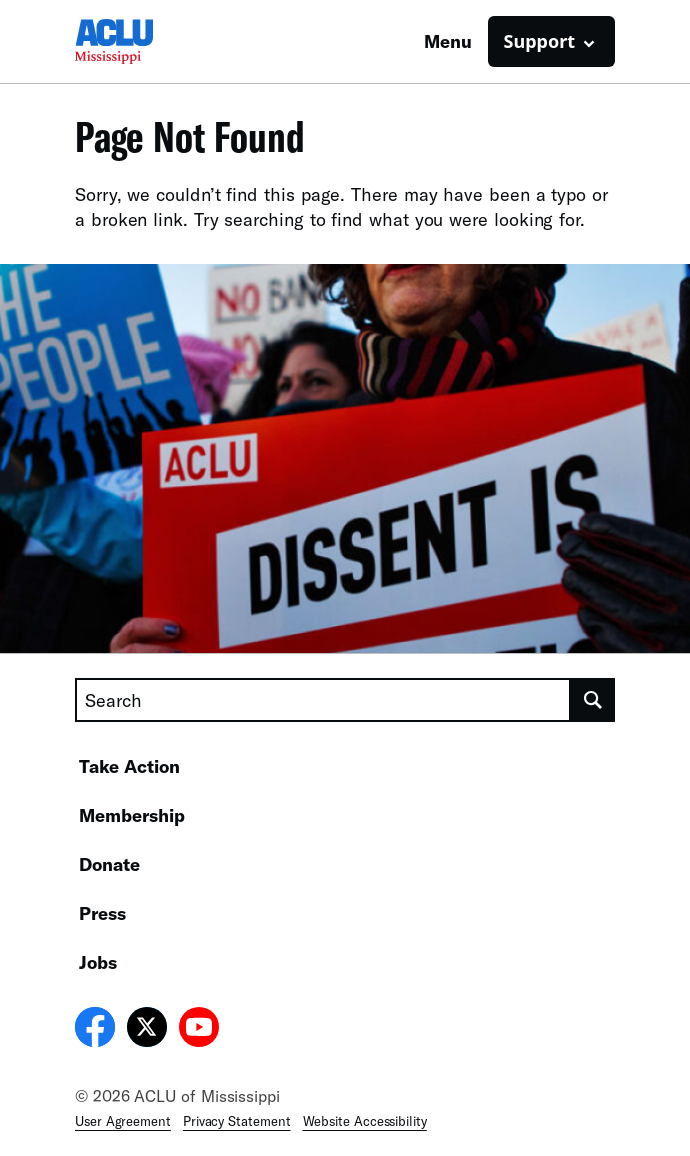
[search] (593, 700)
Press (102, 913)
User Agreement (123, 1121)
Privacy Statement (237, 1121)
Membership (132, 815)
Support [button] (539, 41)
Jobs (98, 962)
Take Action (129, 766)
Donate (109, 864)
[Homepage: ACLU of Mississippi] (145, 41)
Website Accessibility (365, 1121)
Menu (448, 41)
